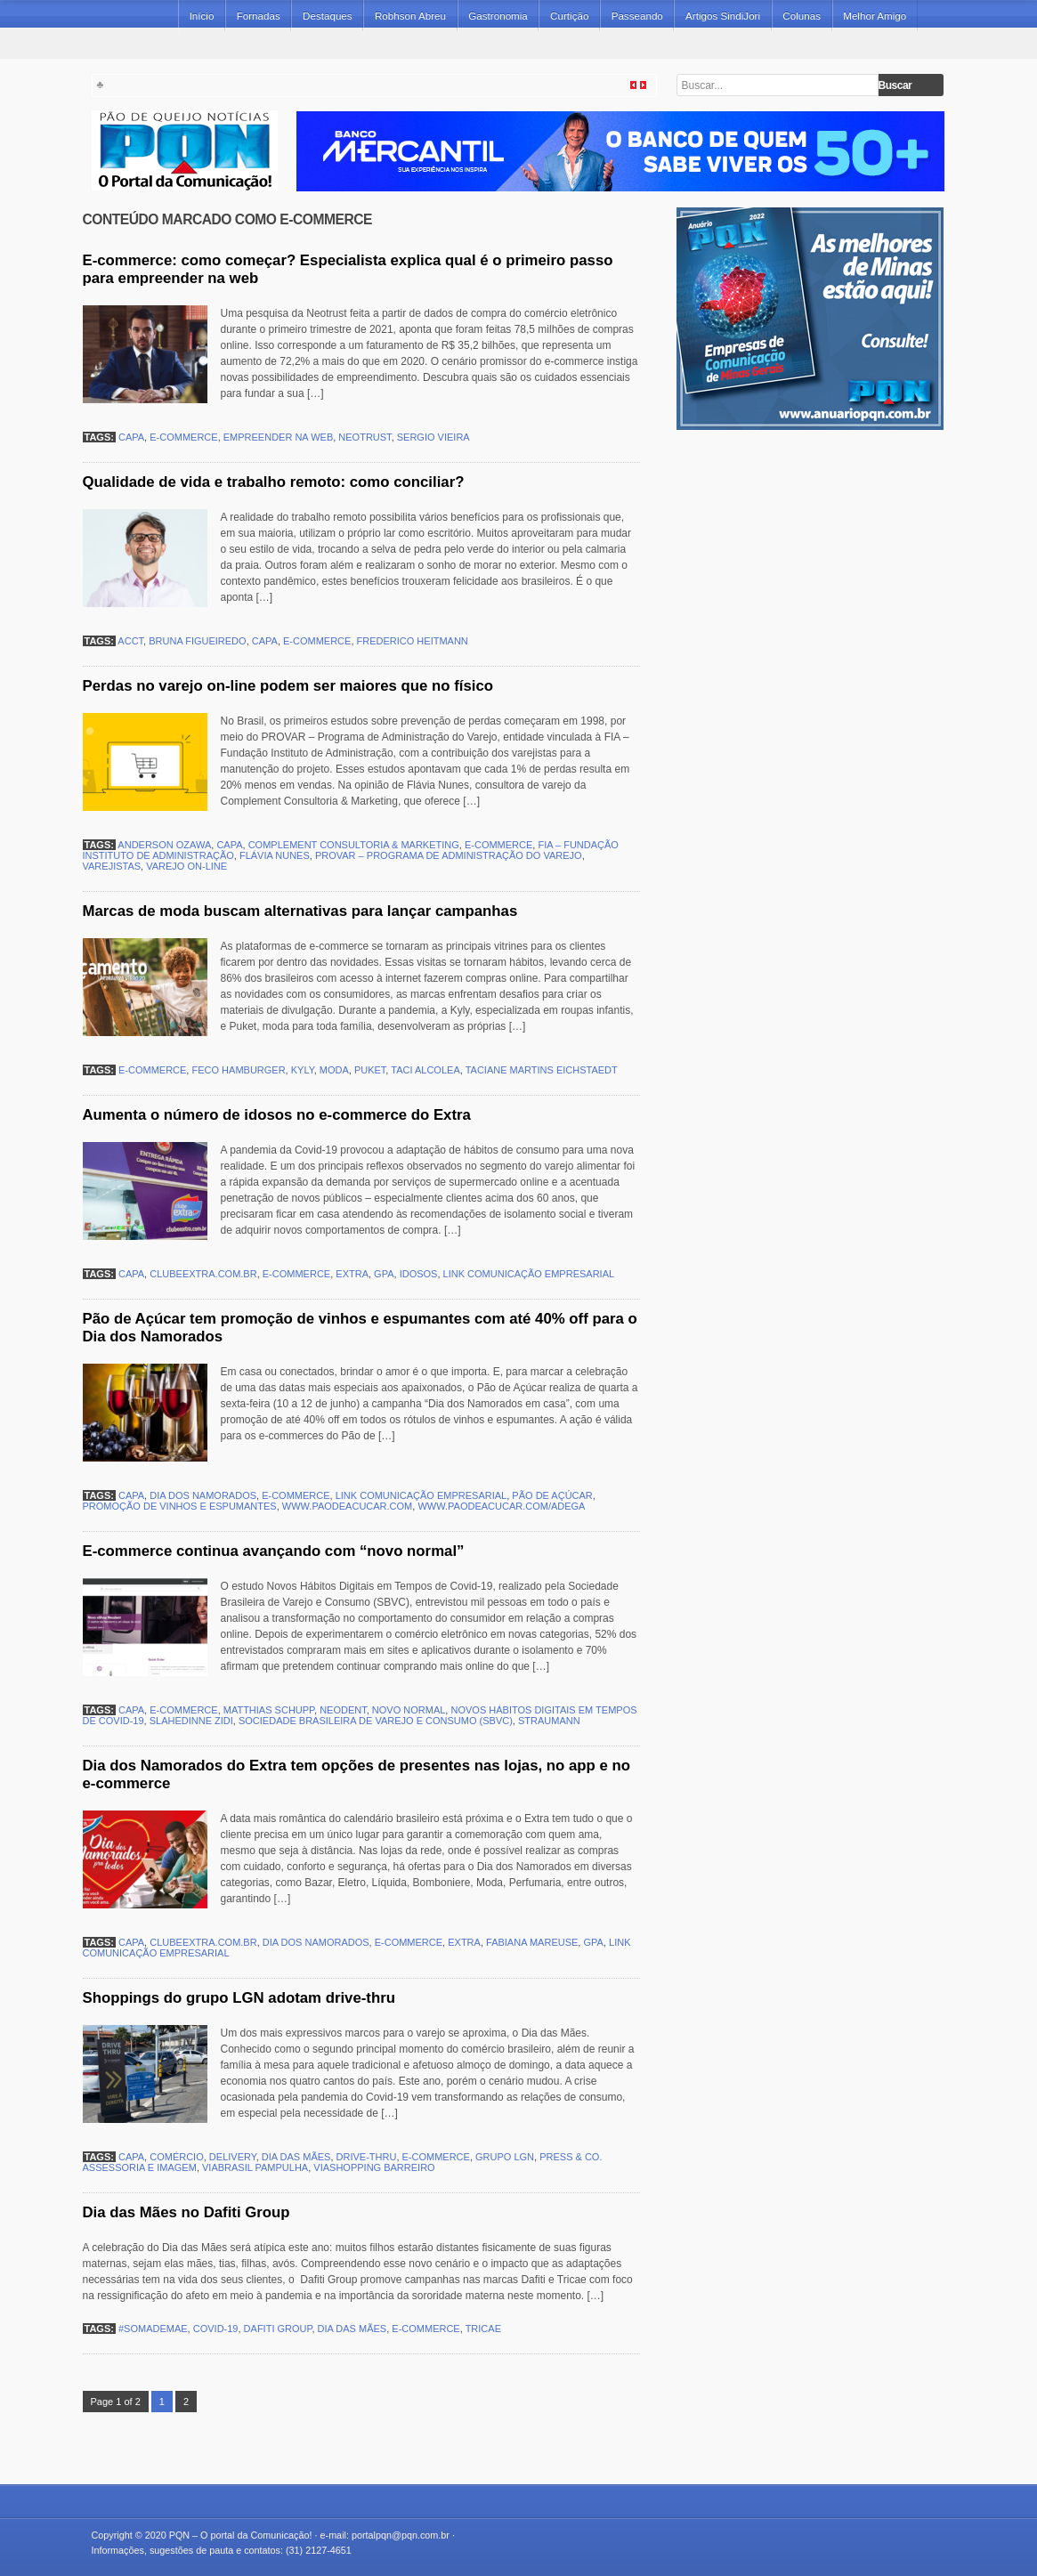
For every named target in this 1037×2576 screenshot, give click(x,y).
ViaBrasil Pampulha (255, 2167)
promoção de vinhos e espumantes (180, 1506)
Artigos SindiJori (722, 15)
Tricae (483, 2328)
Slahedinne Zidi (191, 1720)
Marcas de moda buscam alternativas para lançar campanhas (300, 911)
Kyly (302, 1070)
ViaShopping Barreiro (373, 2167)
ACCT (130, 641)
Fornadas (258, 15)
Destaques (327, 15)
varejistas (112, 866)
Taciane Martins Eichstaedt (542, 1070)
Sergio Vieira (433, 437)
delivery (232, 2156)
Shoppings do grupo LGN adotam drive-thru (239, 1997)
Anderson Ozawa (164, 844)
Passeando (637, 15)
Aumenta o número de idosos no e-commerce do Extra (277, 1114)
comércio (177, 2156)
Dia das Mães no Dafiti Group (186, 2212)
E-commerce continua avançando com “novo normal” (274, 1551)
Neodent (343, 1710)
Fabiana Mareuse (532, 1942)
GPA (383, 1273)
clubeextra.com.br (203, 1273)
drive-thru (366, 2156)
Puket (369, 1070)
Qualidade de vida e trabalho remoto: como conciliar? (274, 482)
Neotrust (364, 437)
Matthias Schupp (268, 1710)
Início (202, 15)
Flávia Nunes (274, 855)
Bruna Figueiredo (197, 641)
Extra (352, 1273)
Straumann (549, 1720)
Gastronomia (498, 15)
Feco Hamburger (238, 1070)
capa (131, 437)
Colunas (801, 15)
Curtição (569, 15)
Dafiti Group (278, 2328)
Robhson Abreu (410, 15)
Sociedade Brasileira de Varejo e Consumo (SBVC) (376, 1720)
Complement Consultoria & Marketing (353, 844)
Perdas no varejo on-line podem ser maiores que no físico (288, 685)
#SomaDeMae (153, 2328)
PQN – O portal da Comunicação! (240, 2535)
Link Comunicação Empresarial (529, 1273)
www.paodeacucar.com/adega (501, 1506)
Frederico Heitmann (412, 641)
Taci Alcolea (425, 1070)
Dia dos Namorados (203, 1495)
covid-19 (216, 2328)
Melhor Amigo (874, 15)
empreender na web (278, 437)
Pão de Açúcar (552, 1495)
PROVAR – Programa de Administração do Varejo (448, 855)
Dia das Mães (296, 2156)
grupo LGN (504, 2156)
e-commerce (183, 437)
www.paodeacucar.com (347, 1506)
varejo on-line (186, 866)
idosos (419, 1273)
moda (334, 1070)
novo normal (409, 1710)
